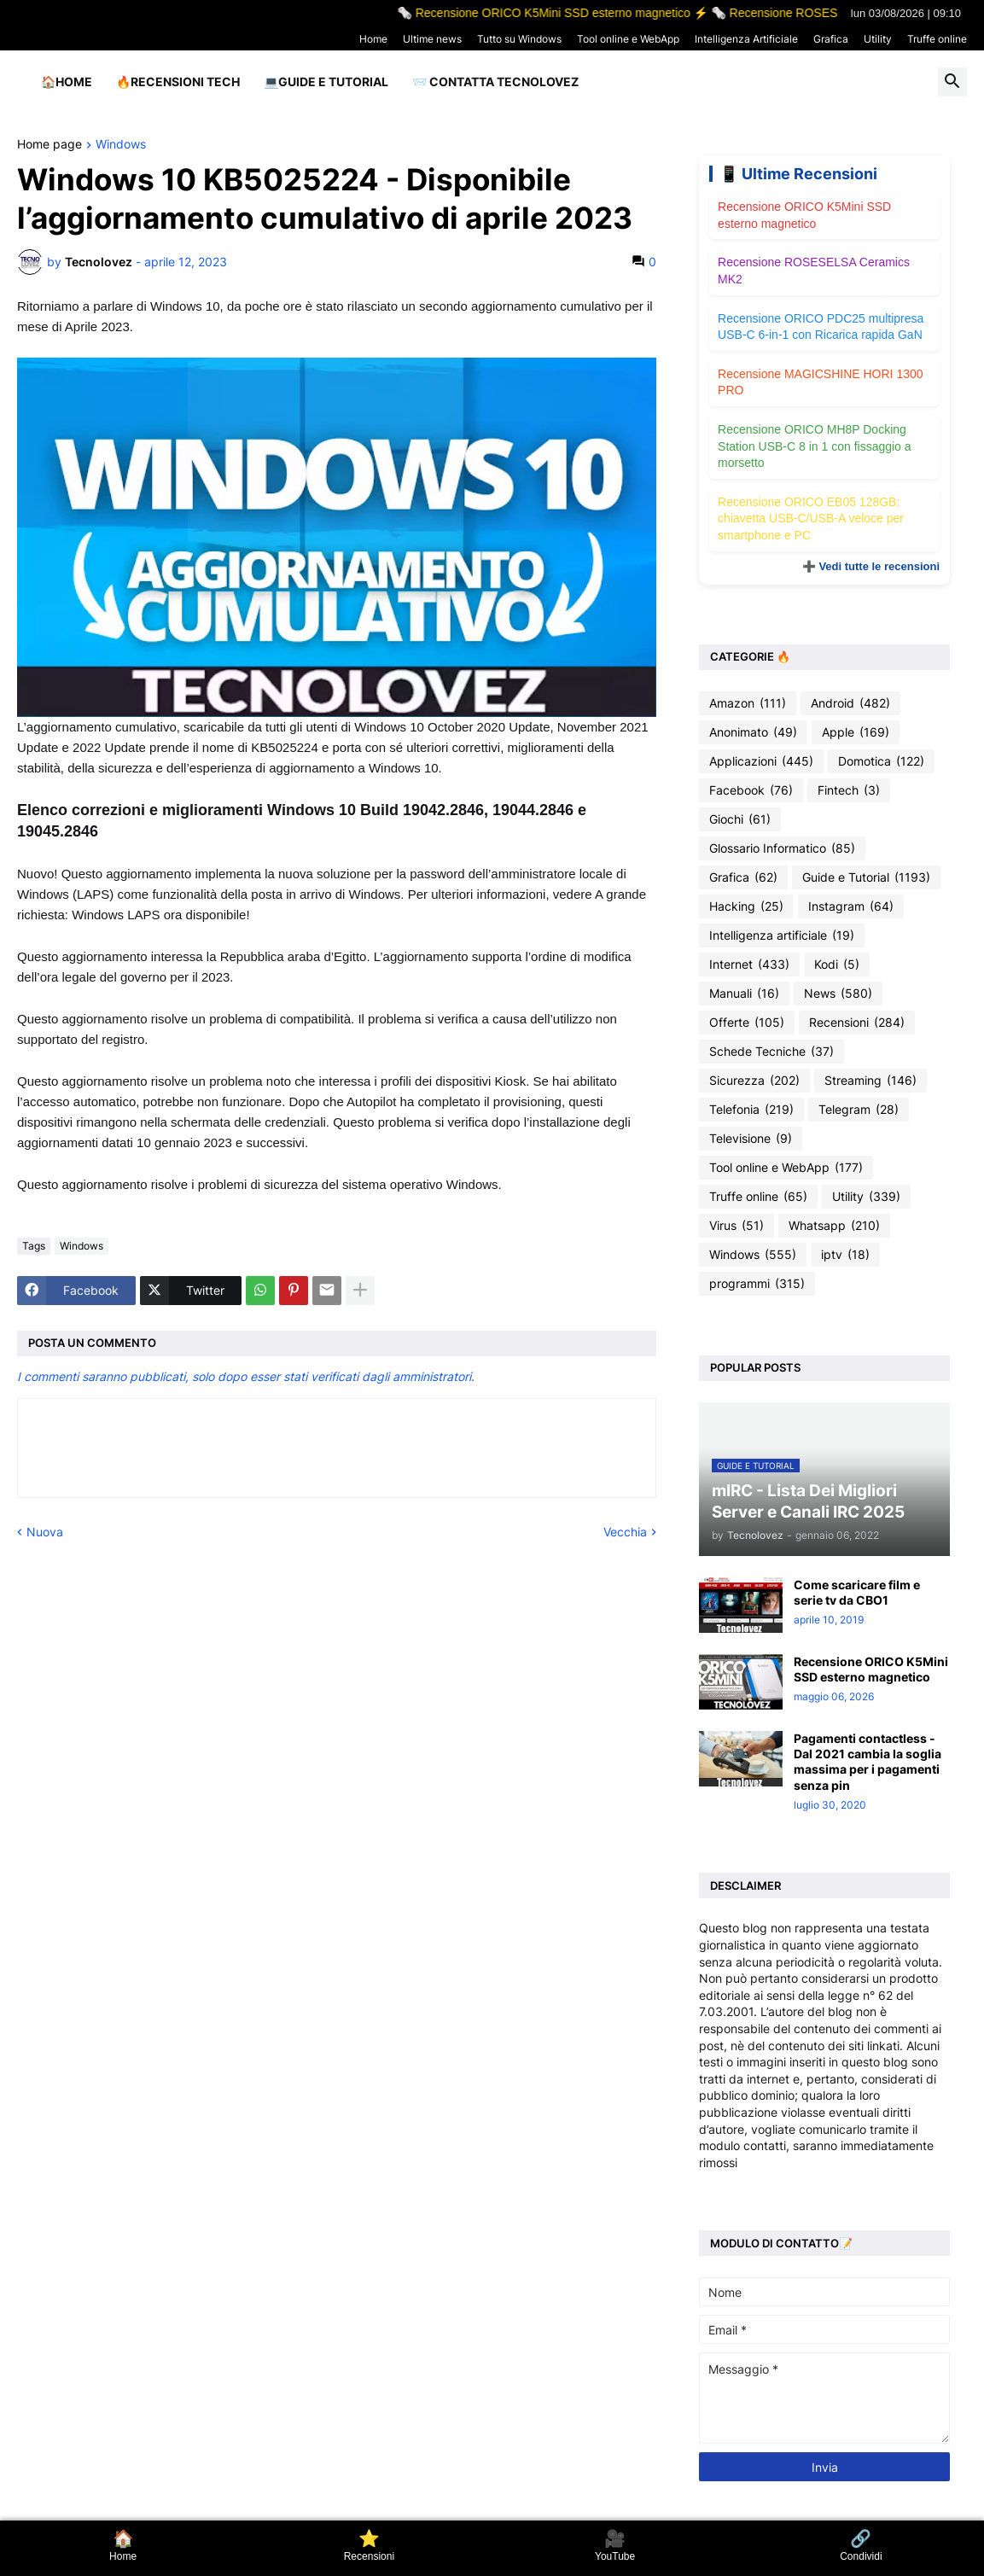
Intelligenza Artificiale (746, 38)
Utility (878, 38)
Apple (855, 732)
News (838, 993)
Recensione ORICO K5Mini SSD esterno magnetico (871, 1669)
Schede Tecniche (771, 1051)
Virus (736, 1225)
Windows (121, 144)
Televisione (750, 1138)
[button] (952, 81)
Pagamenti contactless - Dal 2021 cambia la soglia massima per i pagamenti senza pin (867, 1761)
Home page (49, 144)
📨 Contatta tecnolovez (495, 81)
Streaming (870, 1080)
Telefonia (751, 1109)
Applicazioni (761, 761)
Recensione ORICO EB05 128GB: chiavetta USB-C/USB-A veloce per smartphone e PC (811, 518)
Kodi (836, 964)
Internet (749, 964)
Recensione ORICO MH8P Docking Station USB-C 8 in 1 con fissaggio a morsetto (814, 446)
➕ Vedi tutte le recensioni (871, 566)
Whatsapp (834, 1225)
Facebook (751, 790)
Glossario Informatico (782, 848)
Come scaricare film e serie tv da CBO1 (857, 1592)
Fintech (849, 790)
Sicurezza (754, 1080)
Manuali (744, 993)
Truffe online (937, 38)
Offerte (746, 1022)
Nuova (44, 1531)
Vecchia (625, 1531)
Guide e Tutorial (866, 877)
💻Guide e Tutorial (326, 81)
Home (373, 38)
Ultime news (432, 38)
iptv (845, 1254)
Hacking (746, 906)
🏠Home (66, 81)
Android (850, 703)
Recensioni (857, 1022)
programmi (757, 1283)
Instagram (851, 906)
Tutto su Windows (519, 38)
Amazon (747, 703)
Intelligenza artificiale (781, 935)
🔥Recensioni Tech (178, 81)
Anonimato (753, 732)
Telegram (858, 1109)
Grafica (830, 38)
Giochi (740, 819)
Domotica (881, 761)
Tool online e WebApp (628, 38)
